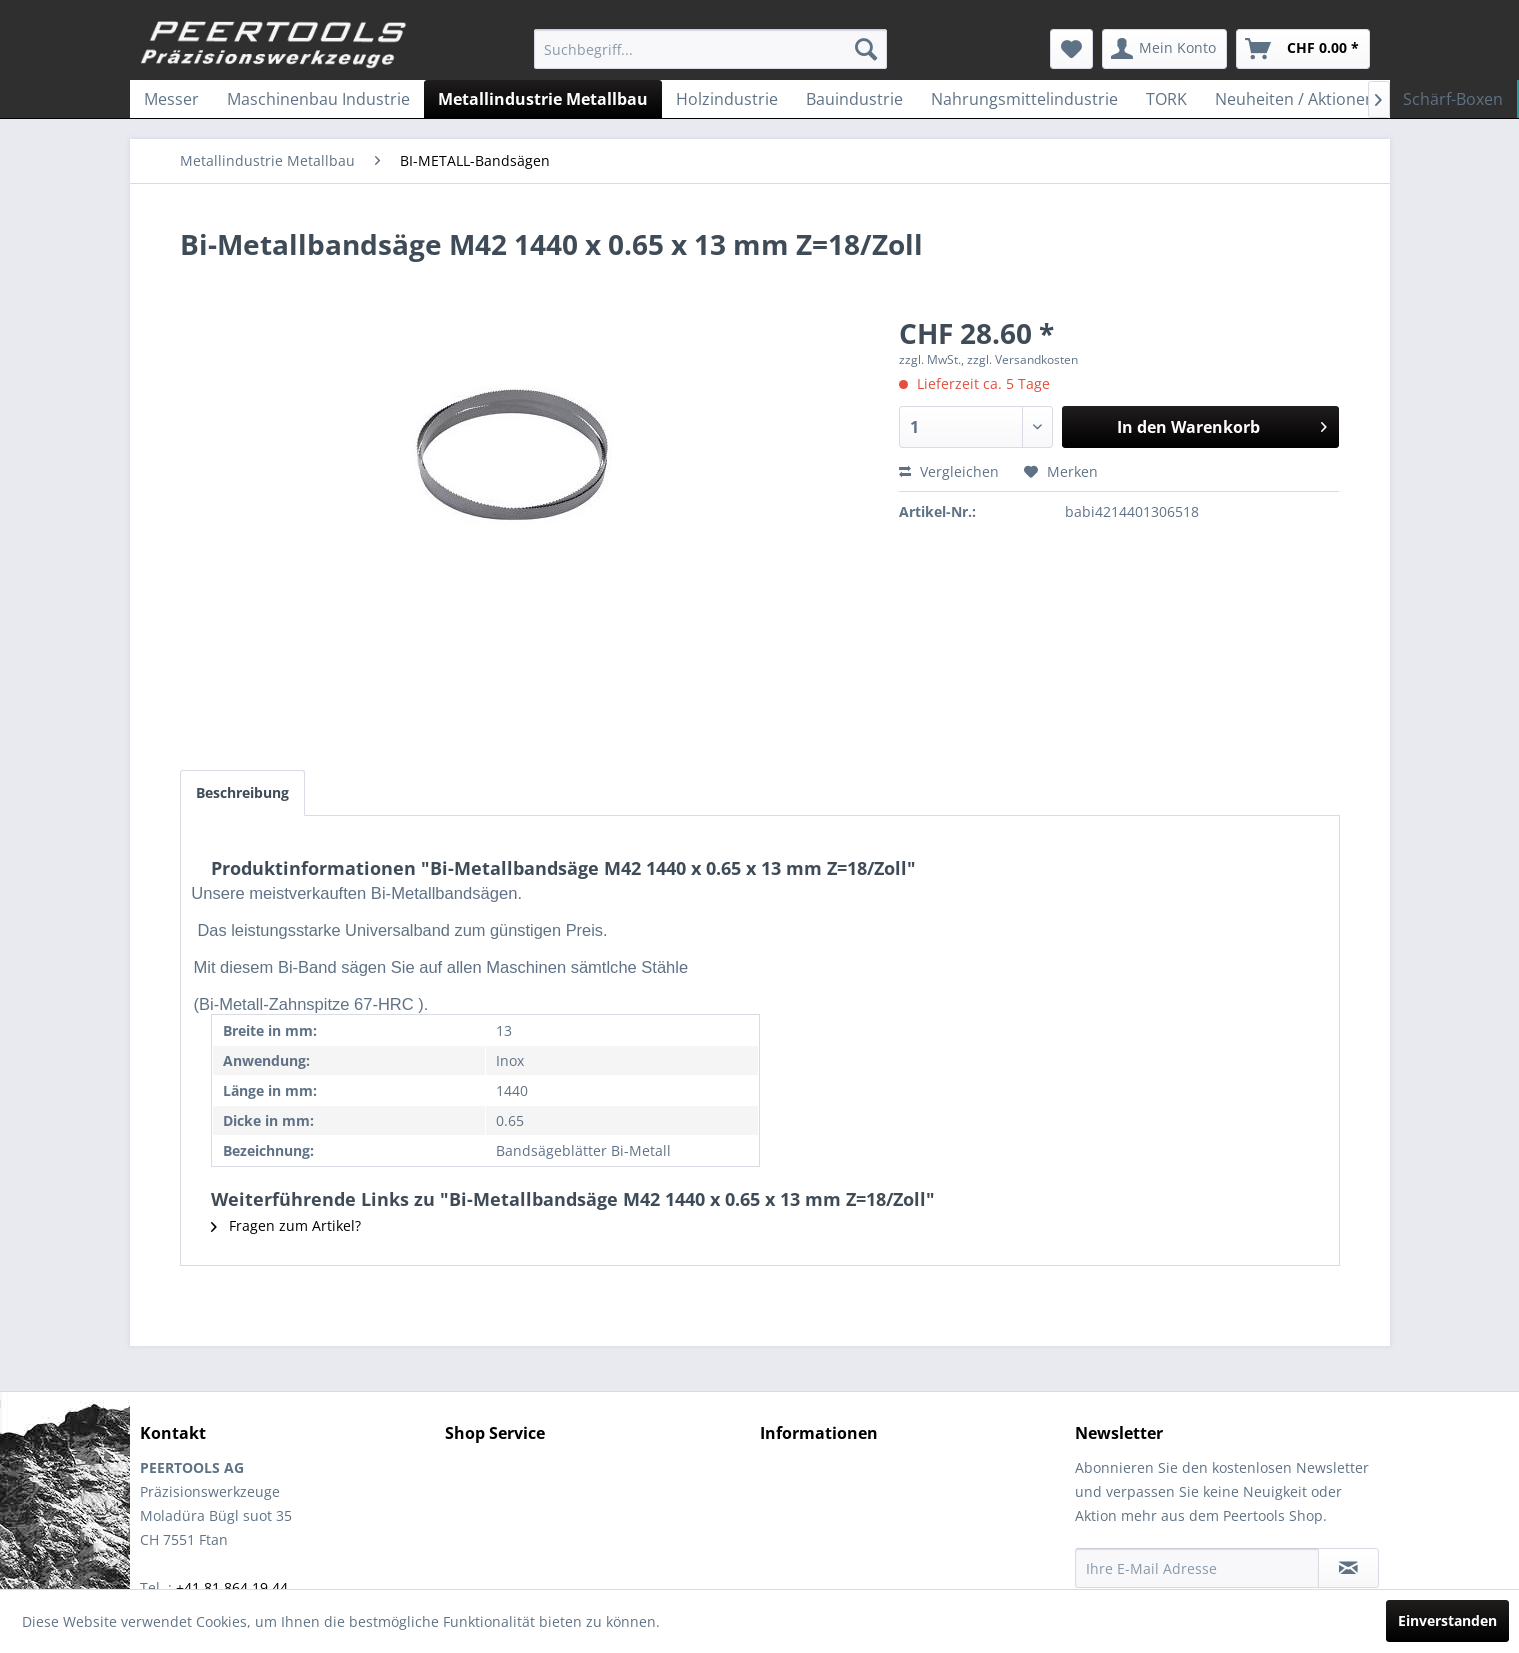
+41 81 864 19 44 (232, 1587)
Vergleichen (949, 471)
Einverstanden (1447, 1620)
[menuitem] (710, 49)
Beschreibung (242, 792)
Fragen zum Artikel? (286, 1225)
